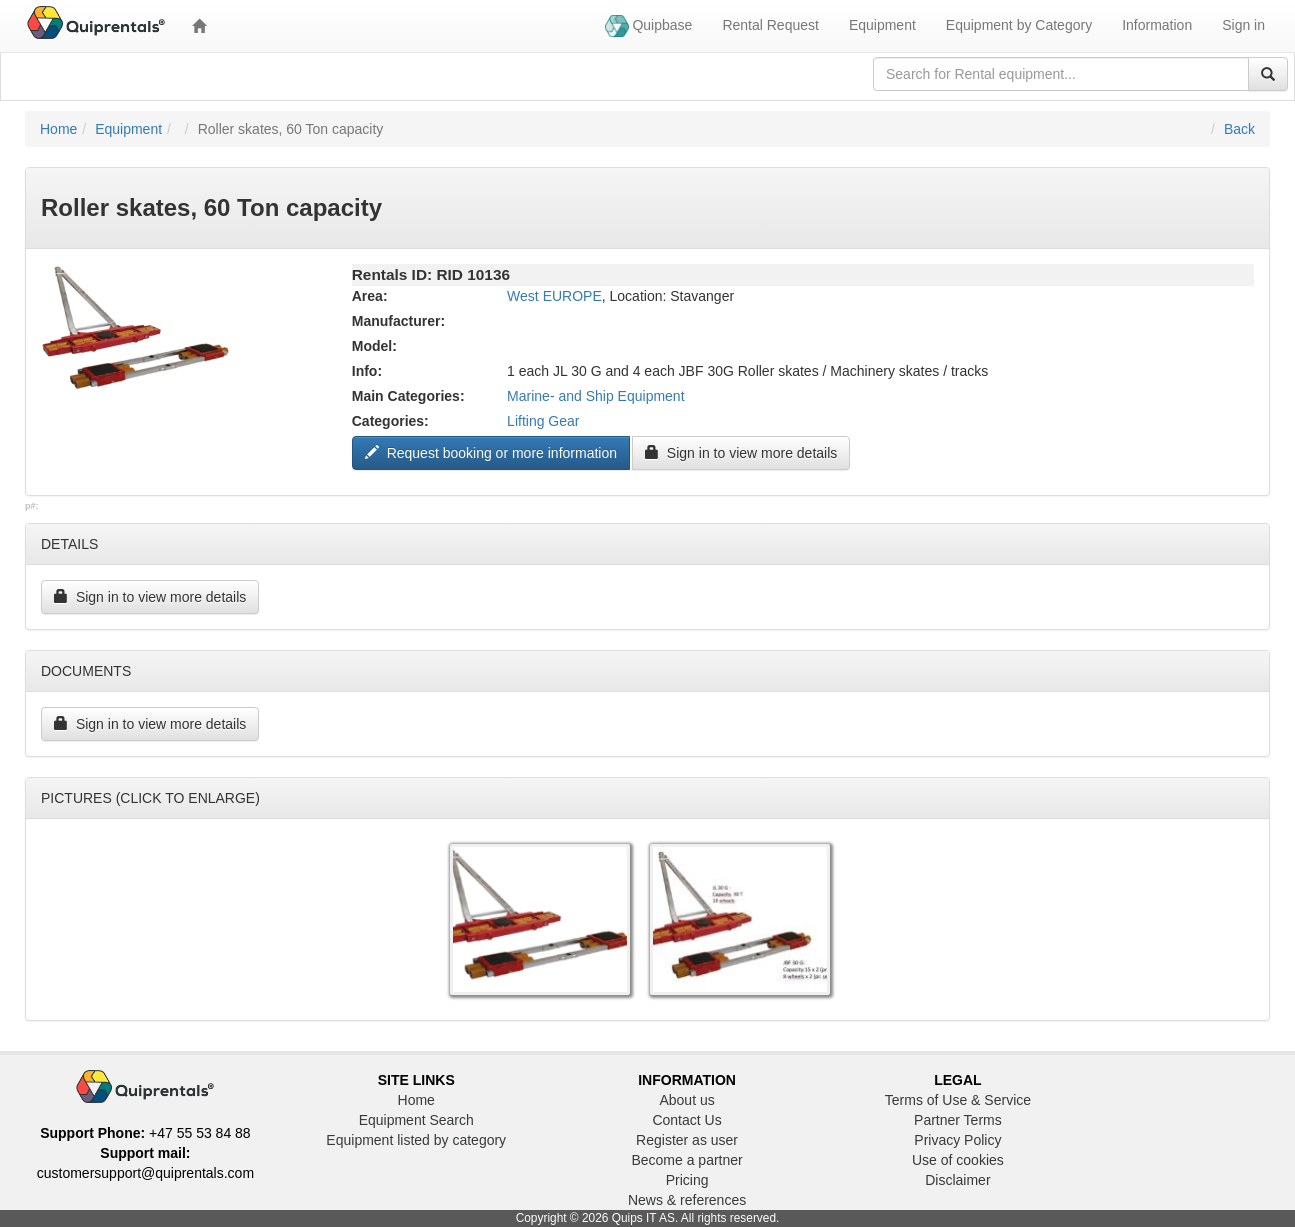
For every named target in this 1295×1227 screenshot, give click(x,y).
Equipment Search (416, 1120)
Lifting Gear (543, 421)
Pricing (687, 1180)
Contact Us (686, 1120)
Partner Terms (958, 1120)
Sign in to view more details (741, 453)
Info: (367, 371)
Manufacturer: (398, 321)
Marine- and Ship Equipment (595, 396)
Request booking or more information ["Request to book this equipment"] (491, 453)
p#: (32, 506)
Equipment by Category (1019, 25)
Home (58, 129)
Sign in (1243, 25)
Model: (374, 346)
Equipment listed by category (416, 1140)
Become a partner (686, 1160)
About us (686, 1100)
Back (1239, 129)
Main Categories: (408, 396)
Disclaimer (957, 1180)
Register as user (687, 1140)
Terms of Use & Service (958, 1100)
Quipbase (649, 26)
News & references (687, 1200)
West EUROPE (554, 296)
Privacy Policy (957, 1140)
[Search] (1268, 74)
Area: (370, 296)
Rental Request (770, 25)
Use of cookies (958, 1160)
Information (1157, 25)
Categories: (390, 421)
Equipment (882, 25)
